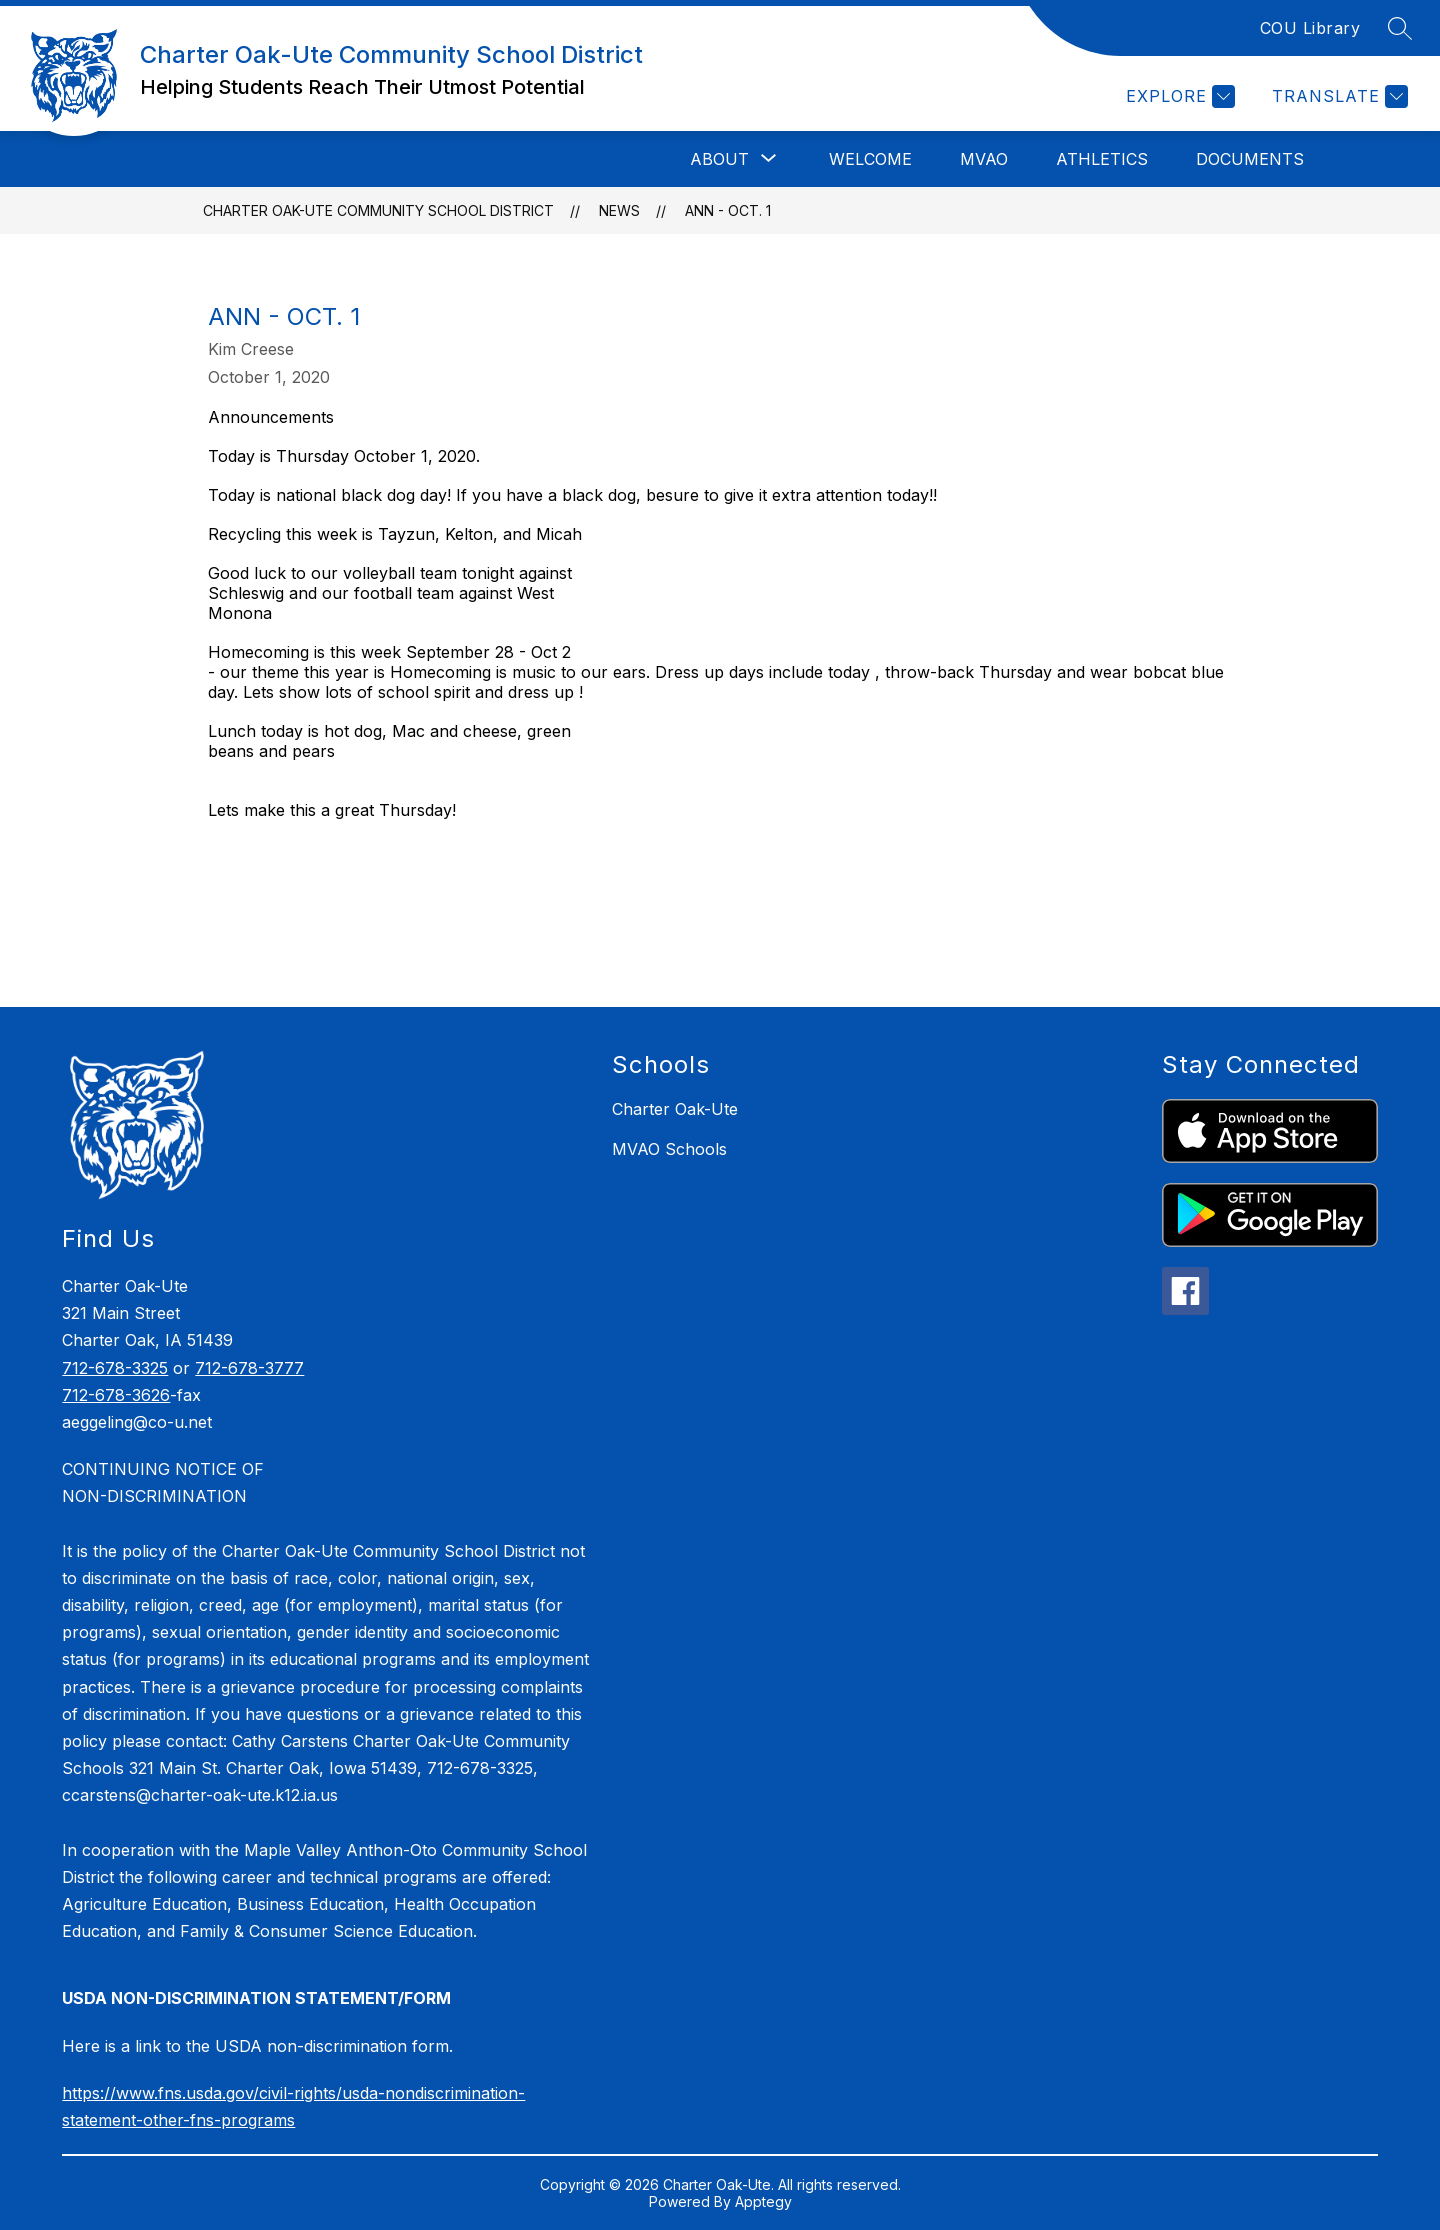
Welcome (870, 159)
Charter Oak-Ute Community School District (378, 210)
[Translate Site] (1337, 96)
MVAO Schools (669, 1149)
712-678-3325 (115, 1368)
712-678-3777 (249, 1368)
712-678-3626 (116, 1395)
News (619, 210)
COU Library (1310, 28)
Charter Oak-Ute (675, 1109)
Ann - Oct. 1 (728, 210)
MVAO (984, 159)
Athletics (1102, 159)
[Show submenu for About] (719, 159)
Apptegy (763, 2201)
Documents (1250, 159)
